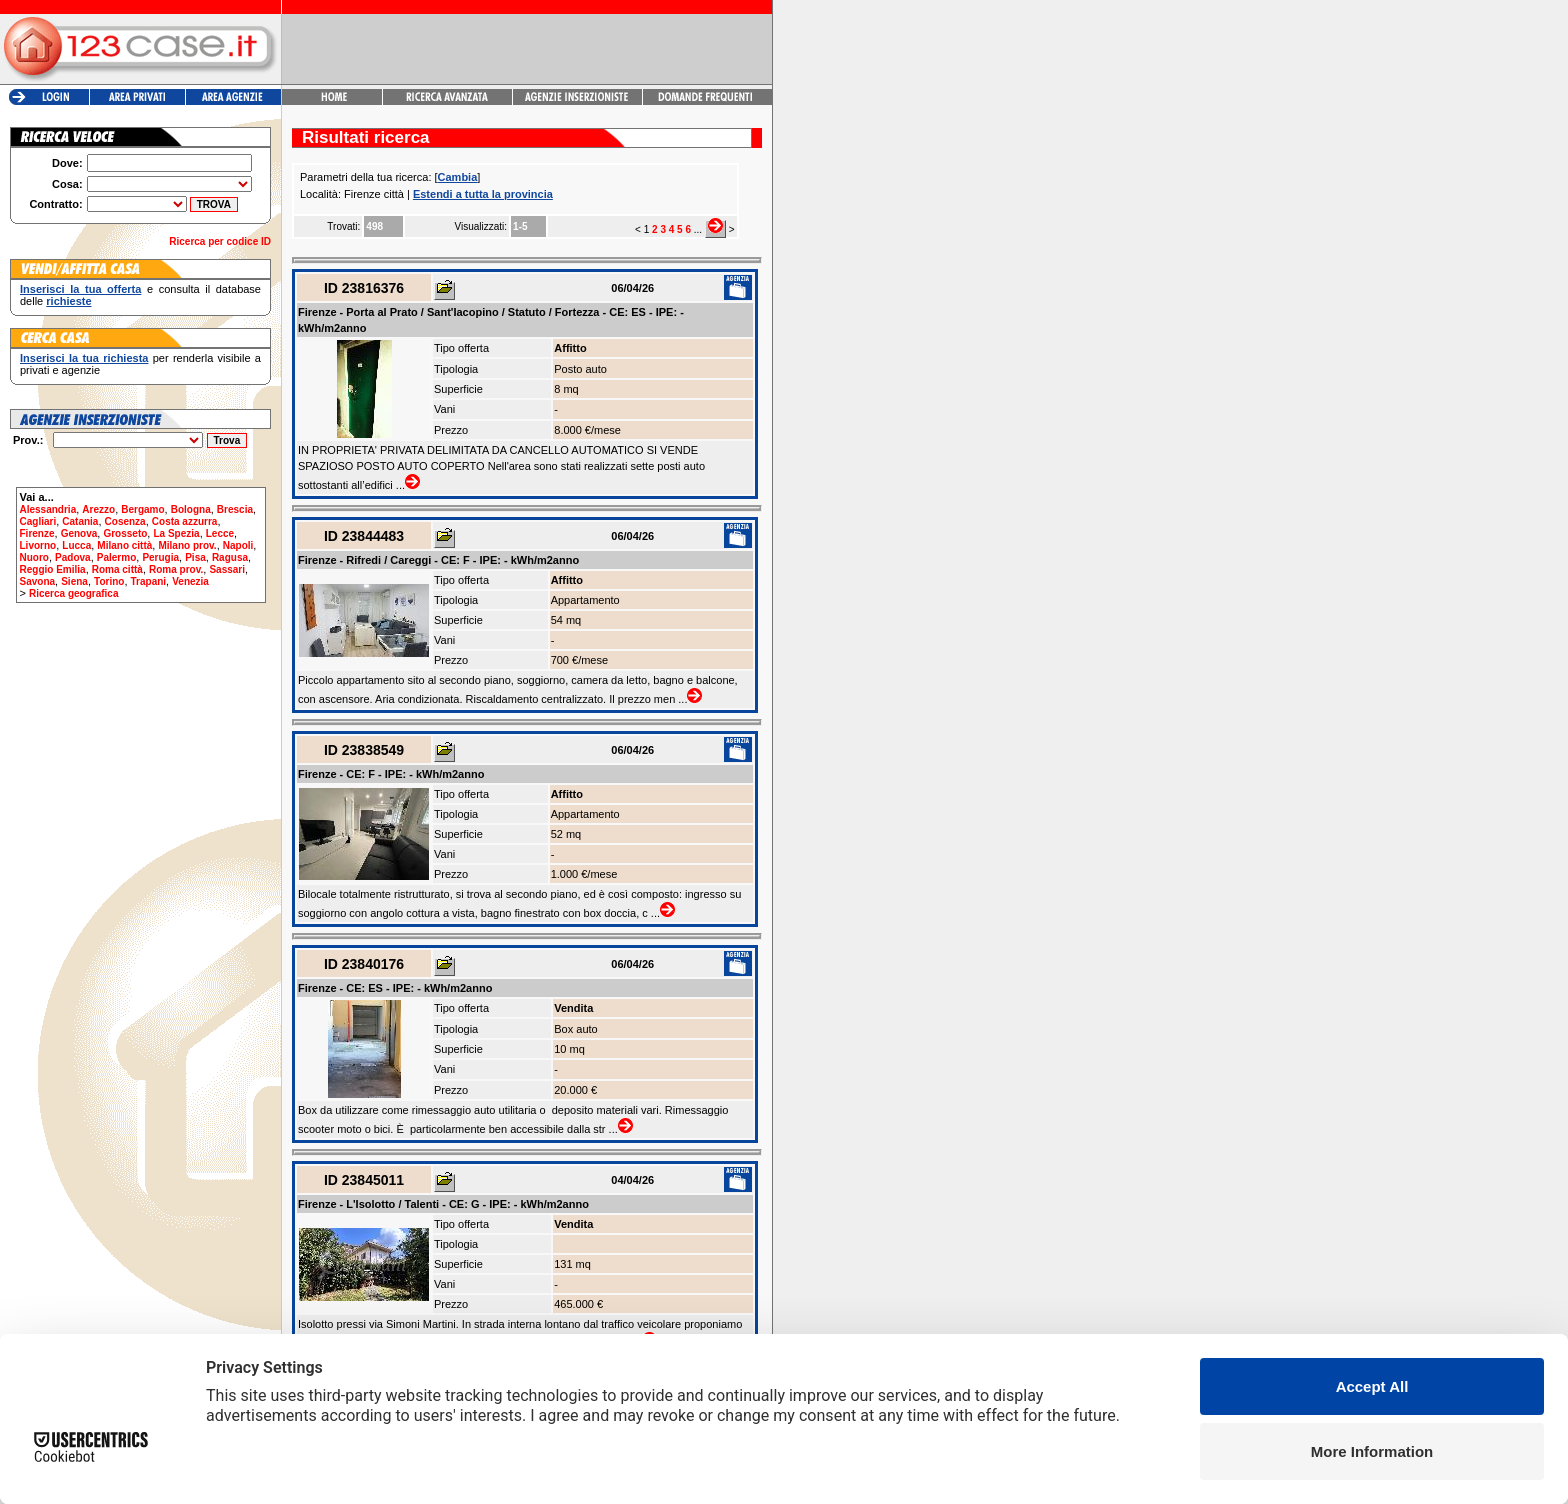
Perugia (160, 557)
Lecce (220, 533)
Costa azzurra (185, 521)
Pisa (195, 557)
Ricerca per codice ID (220, 241)
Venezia (190, 581)
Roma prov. (176, 569)
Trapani (149, 581)
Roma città (117, 569)
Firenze (37, 533)
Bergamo (142, 509)
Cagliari (38, 521)
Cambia (458, 177)
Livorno (38, 545)
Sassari (227, 569)
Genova (79, 533)
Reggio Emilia (53, 569)
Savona (38, 581)
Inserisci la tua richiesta (84, 358)
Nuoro (34, 557)
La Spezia (176, 533)
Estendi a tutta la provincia (483, 194)
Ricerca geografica (74, 593)
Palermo (116, 557)
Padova (73, 557)
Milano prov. (187, 545)
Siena (74, 581)
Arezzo (98, 509)
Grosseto (125, 533)
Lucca (76, 545)
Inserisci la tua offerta (80, 289)
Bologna (191, 509)
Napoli (238, 545)
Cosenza (125, 521)
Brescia (235, 509)
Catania (80, 521)
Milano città (124, 545)
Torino (109, 581)
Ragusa (230, 557)
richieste (68, 301)
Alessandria (48, 509)
